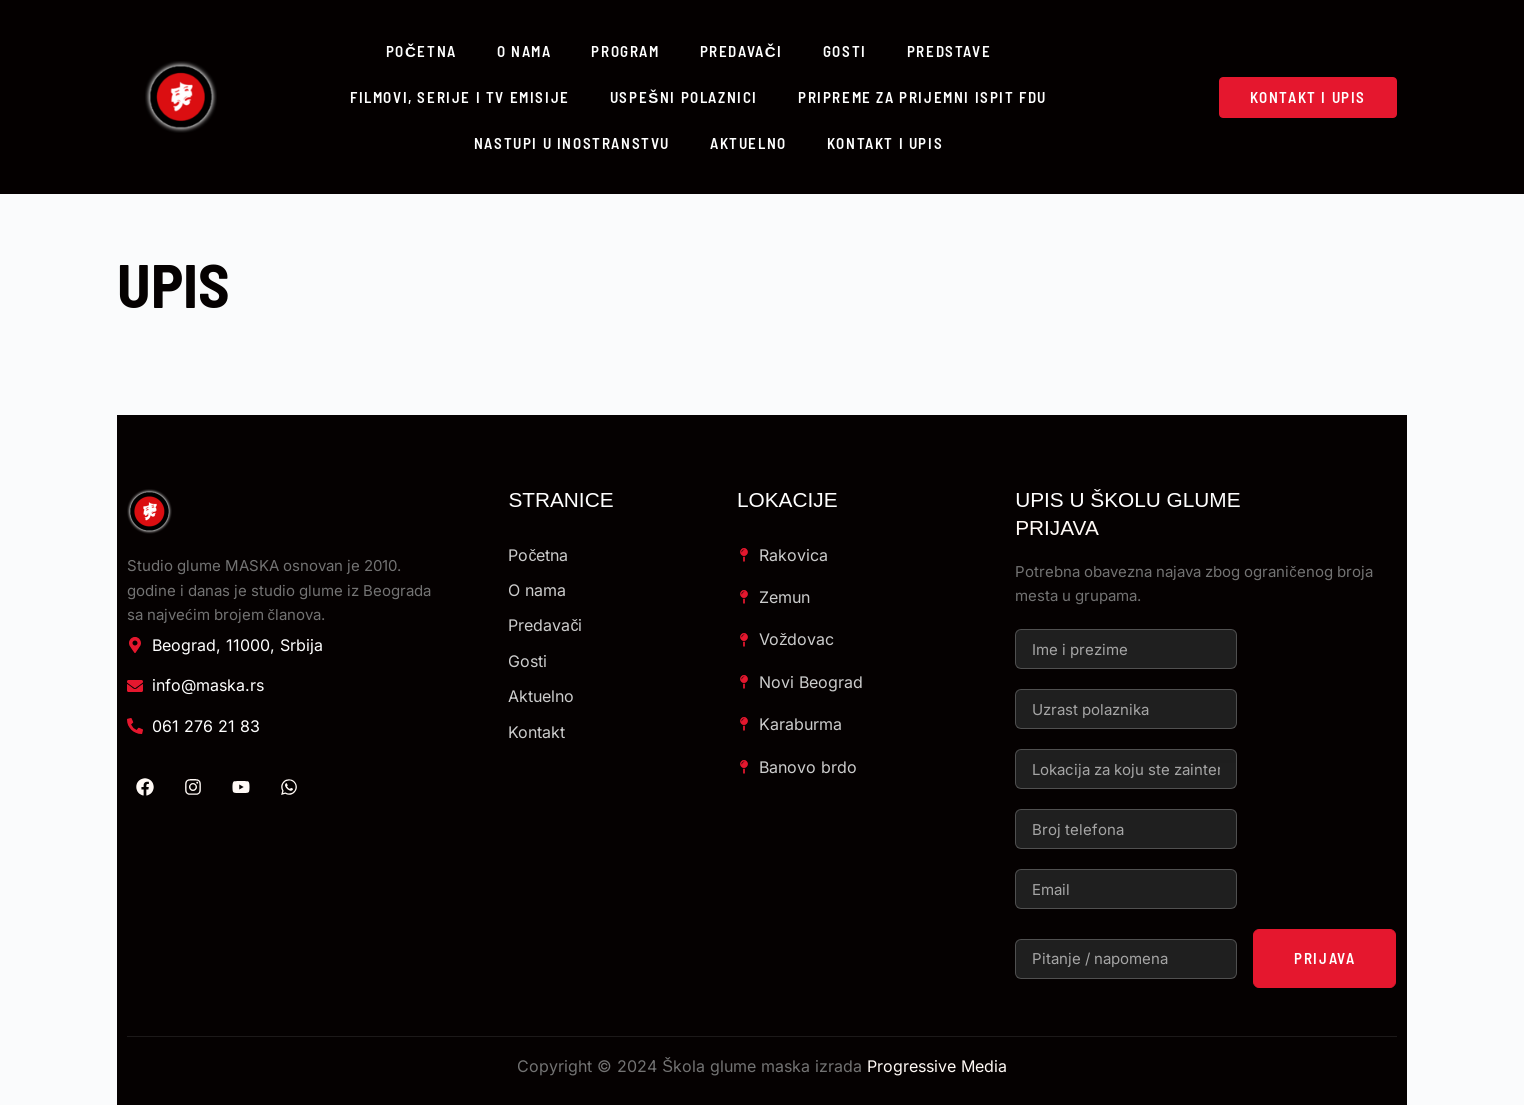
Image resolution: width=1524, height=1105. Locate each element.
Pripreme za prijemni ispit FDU (922, 97)
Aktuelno (748, 143)
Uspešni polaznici (684, 97)
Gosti (845, 51)
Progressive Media (937, 1066)
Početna (421, 51)
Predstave (949, 51)
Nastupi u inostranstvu (572, 143)
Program (625, 51)
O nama (524, 51)
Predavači (741, 51)
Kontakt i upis (885, 143)
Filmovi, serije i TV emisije (460, 97)
